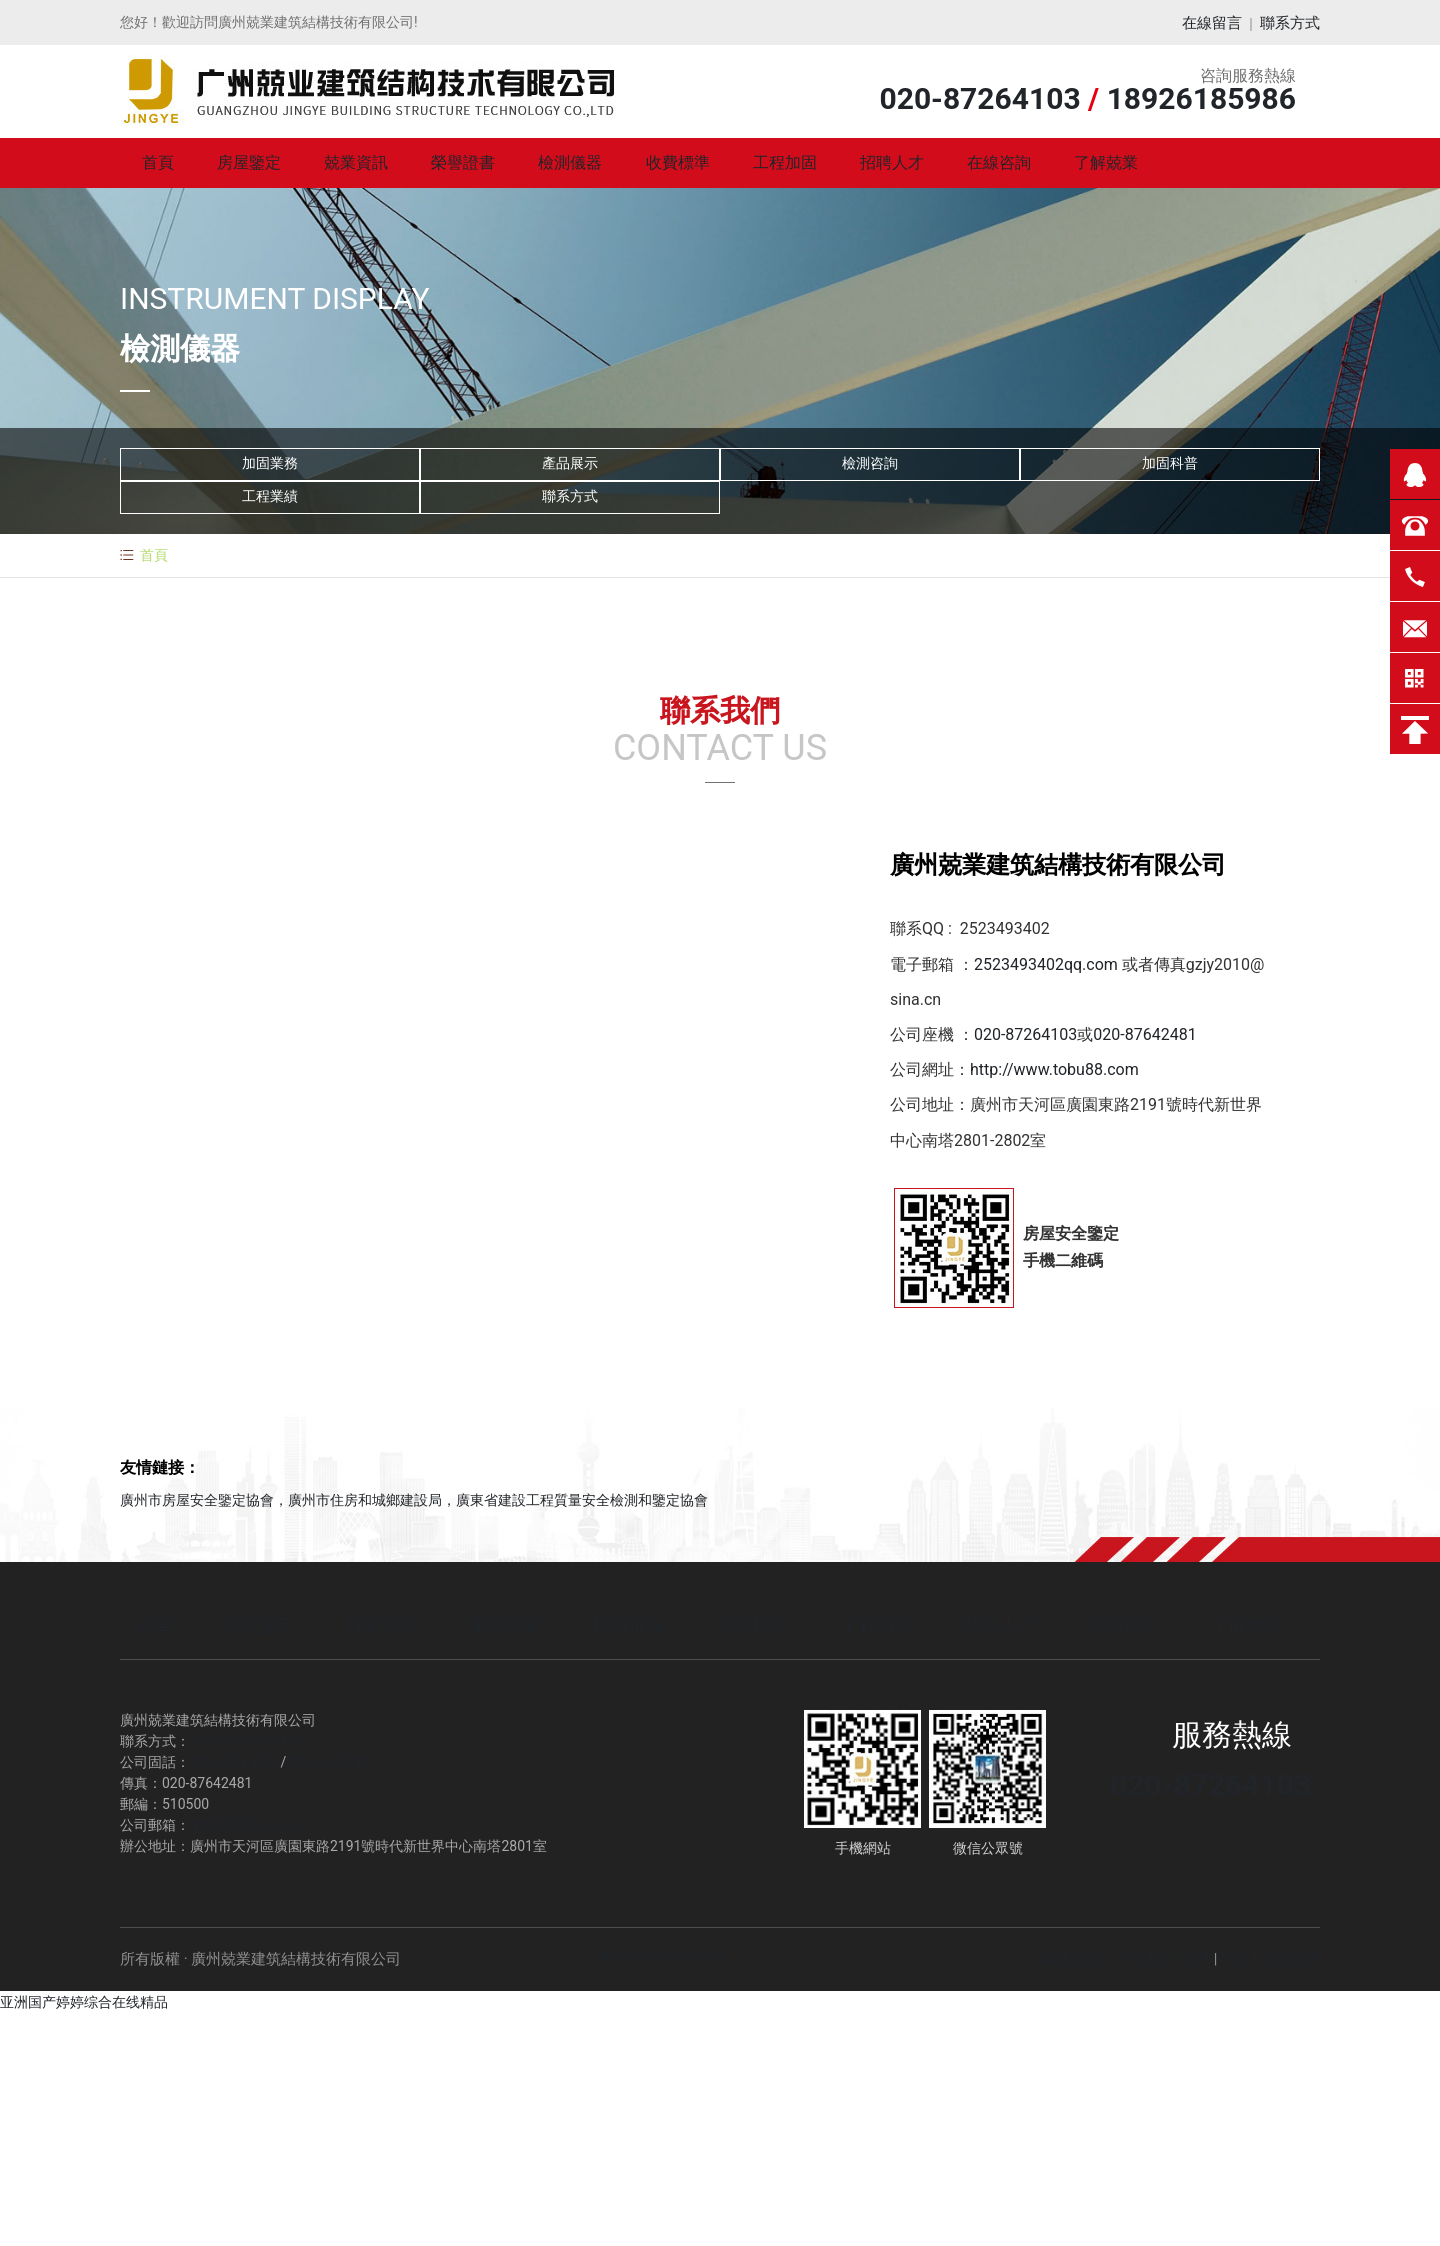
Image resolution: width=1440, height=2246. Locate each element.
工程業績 (270, 498)
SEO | (1240, 1961)
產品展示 (570, 465)
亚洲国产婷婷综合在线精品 (84, 2004)
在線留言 (1212, 23)
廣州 (1195, 1961)
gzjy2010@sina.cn (247, 1827)
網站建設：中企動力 (1108, 1961)
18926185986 (1201, 100)
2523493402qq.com (1046, 966)
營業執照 (1290, 1961)
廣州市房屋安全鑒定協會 (197, 1502)
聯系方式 (1290, 23)
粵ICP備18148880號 (663, 1958)
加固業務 (270, 465)
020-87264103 (979, 100)
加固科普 (1170, 465)
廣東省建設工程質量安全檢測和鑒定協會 (582, 1502)
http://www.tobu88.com (1054, 1071)
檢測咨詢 (870, 465)
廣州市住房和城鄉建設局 (365, 1502)
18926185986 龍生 (249, 1743)
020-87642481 (1144, 1036)
